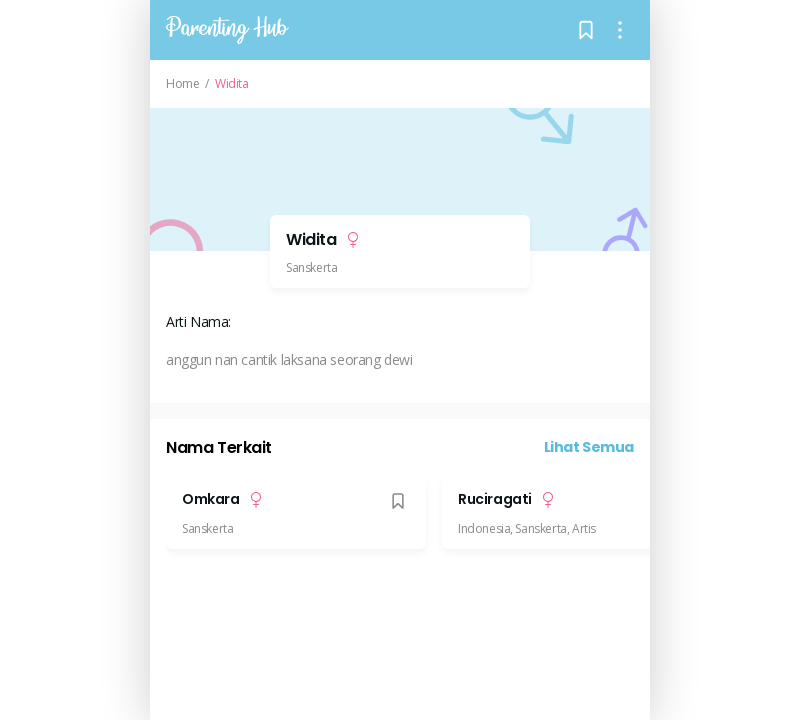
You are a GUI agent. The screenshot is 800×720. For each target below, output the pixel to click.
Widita (232, 84)
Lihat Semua (589, 447)
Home (182, 84)
